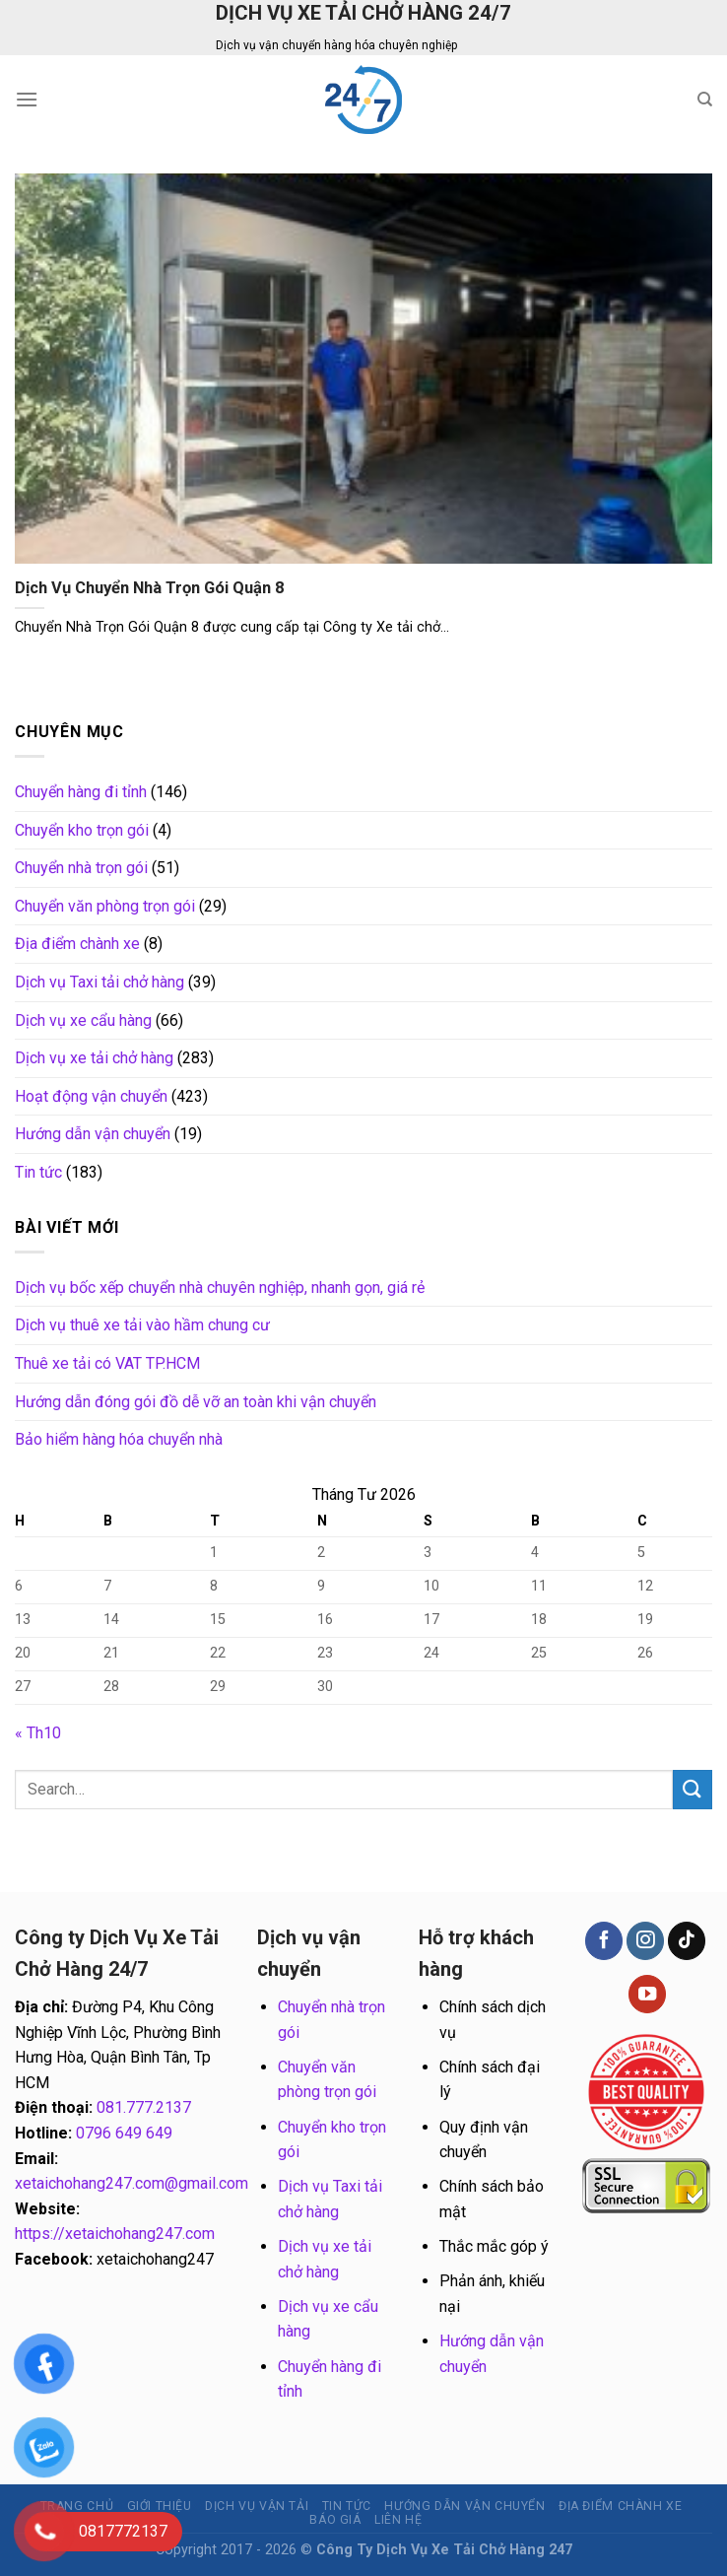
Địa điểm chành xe (77, 943)
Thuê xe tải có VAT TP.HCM (107, 1363)
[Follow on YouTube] (647, 1994)
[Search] (704, 99)
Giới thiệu (159, 2506)
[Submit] (692, 1789)
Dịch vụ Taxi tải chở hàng (99, 982)
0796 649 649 (124, 2133)
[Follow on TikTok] (686, 1941)
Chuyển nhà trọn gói (81, 867)
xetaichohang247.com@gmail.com (131, 2183)
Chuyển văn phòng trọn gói (105, 906)
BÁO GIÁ (335, 2520)
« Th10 (38, 1733)
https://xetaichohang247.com (115, 2233)
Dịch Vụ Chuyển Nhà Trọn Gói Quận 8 (150, 587)
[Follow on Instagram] (645, 1941)
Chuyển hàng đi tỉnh (81, 791)
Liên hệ (398, 2520)
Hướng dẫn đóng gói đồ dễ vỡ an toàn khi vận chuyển (195, 1401)
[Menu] (26, 99)
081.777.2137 (144, 2107)
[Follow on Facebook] (604, 1941)
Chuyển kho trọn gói (82, 830)
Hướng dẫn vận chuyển (92, 1133)
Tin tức (38, 1172)
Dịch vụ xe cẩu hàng (83, 1020)
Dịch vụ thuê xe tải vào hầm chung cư (142, 1325)
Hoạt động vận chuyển (91, 1096)
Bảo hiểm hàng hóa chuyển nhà (119, 1439)
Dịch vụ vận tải (256, 2506)
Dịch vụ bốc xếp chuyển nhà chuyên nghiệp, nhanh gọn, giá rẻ (220, 1287)
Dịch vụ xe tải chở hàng (94, 1058)
